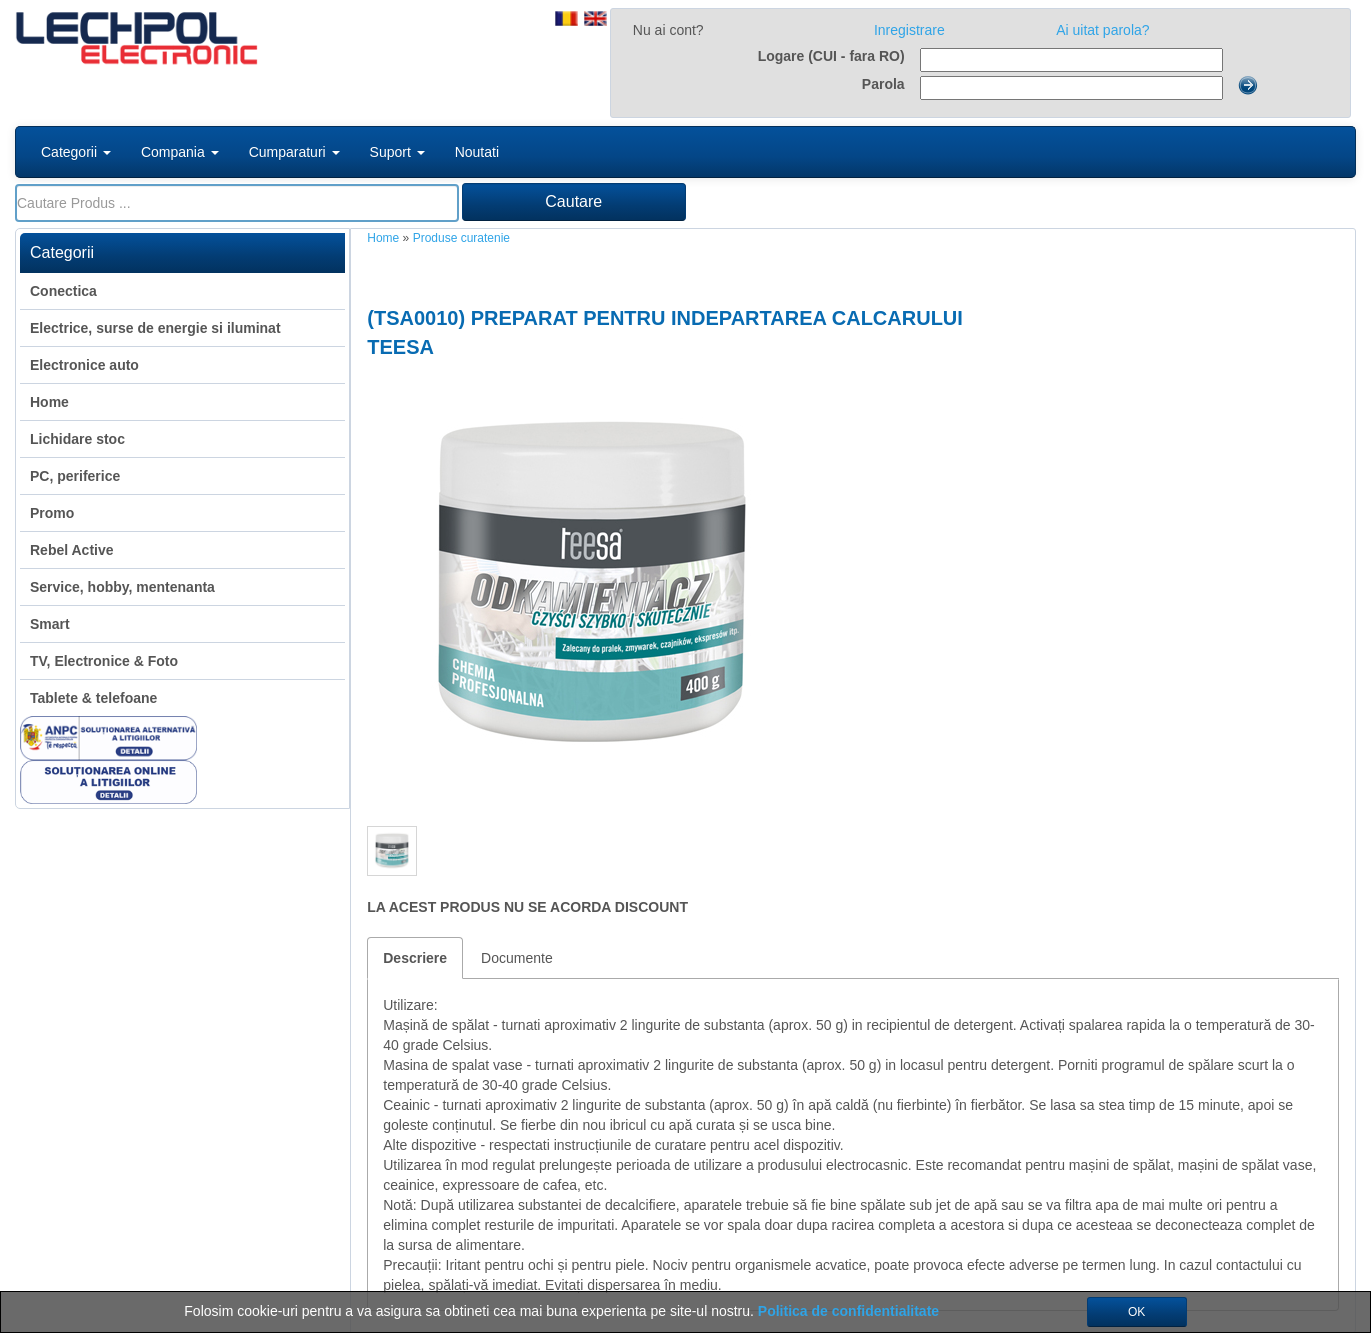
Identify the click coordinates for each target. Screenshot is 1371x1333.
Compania (180, 152)
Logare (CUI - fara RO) (831, 56)
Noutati (477, 152)
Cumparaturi (294, 152)
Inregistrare (909, 30)
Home (383, 238)
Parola (883, 84)
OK (1136, 1312)
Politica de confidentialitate (848, 1311)
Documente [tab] (517, 958)
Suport (397, 152)
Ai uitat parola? (1102, 30)
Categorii (76, 152)
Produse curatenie (461, 238)
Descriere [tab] (415, 958)
